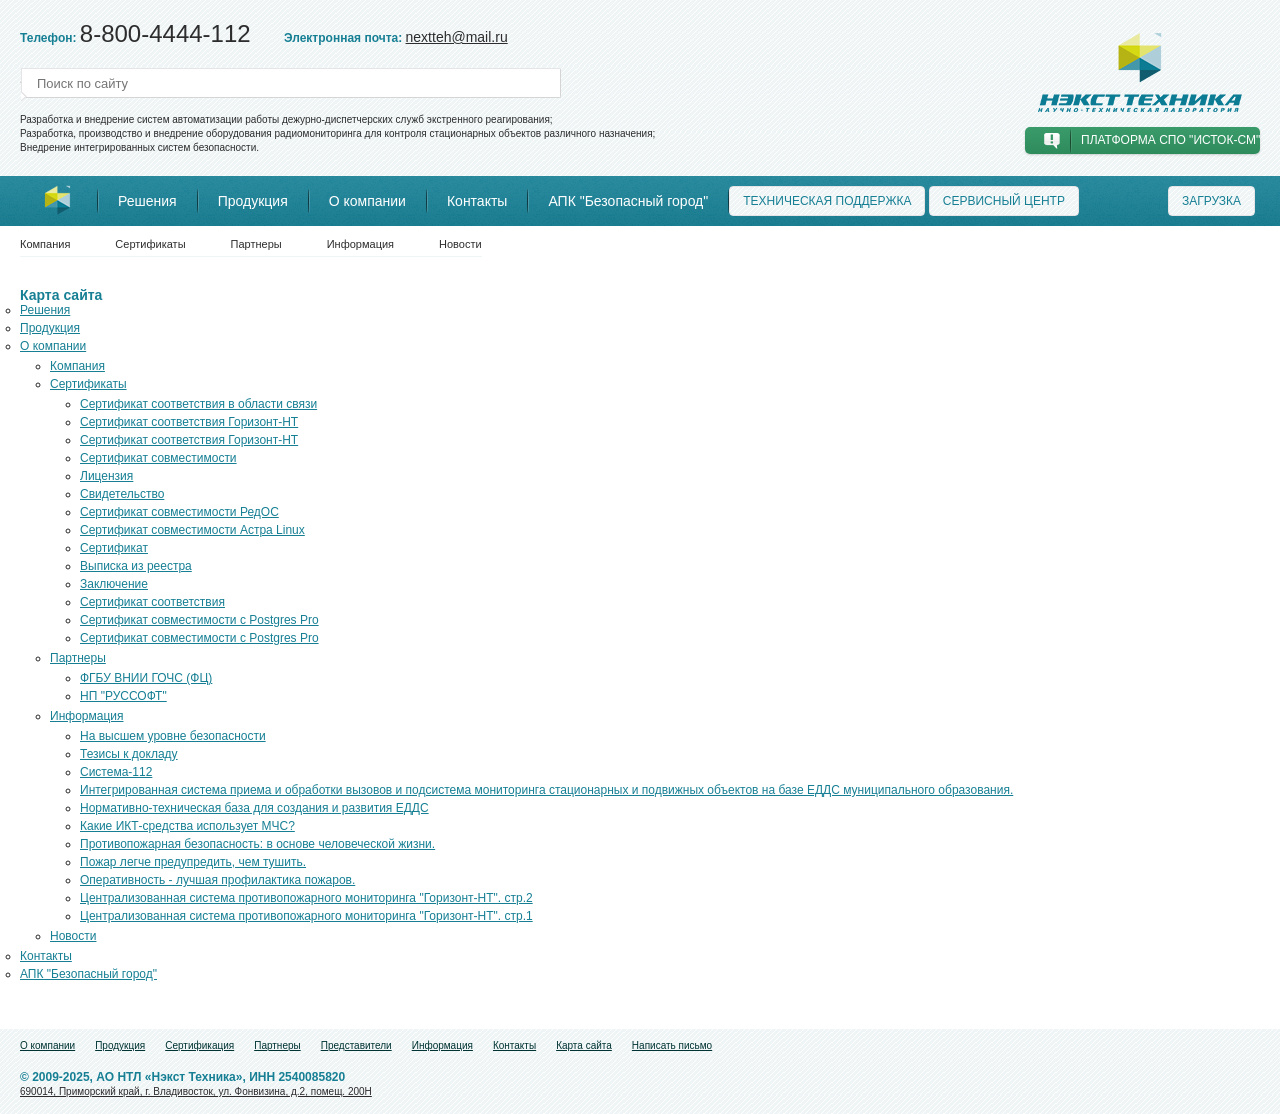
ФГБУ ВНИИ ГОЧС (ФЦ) (146, 678)
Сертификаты (150, 244)
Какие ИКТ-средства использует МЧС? (187, 826)
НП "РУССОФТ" (123, 696)
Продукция (253, 201)
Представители (356, 1045)
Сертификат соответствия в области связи (198, 404)
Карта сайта (584, 1045)
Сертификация (199, 1045)
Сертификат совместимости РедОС (179, 512)
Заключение (114, 584)
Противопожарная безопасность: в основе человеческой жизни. (257, 844)
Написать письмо (672, 1045)
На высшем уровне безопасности (173, 736)
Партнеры (256, 244)
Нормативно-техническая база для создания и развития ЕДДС (254, 808)
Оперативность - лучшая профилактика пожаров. (217, 880)
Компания (45, 244)
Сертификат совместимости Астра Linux (192, 530)
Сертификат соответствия (152, 602)
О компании (367, 201)
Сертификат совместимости (158, 458)
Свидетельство (122, 494)
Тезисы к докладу (129, 754)
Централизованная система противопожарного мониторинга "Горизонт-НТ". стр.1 (306, 916)
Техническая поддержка (827, 201)
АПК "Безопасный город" (628, 201)
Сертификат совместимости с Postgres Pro (199, 620)
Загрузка (1211, 201)
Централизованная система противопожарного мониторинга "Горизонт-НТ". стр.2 (306, 898)
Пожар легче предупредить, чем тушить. (193, 862)
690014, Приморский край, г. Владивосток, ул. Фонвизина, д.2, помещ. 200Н (196, 1091)
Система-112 (116, 772)
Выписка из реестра (136, 566)
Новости (460, 244)
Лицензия (106, 476)
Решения (147, 201)
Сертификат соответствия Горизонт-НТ (189, 422)
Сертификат (114, 548)
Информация (360, 244)
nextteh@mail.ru (457, 37)
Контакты (477, 201)
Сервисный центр (1004, 201)
